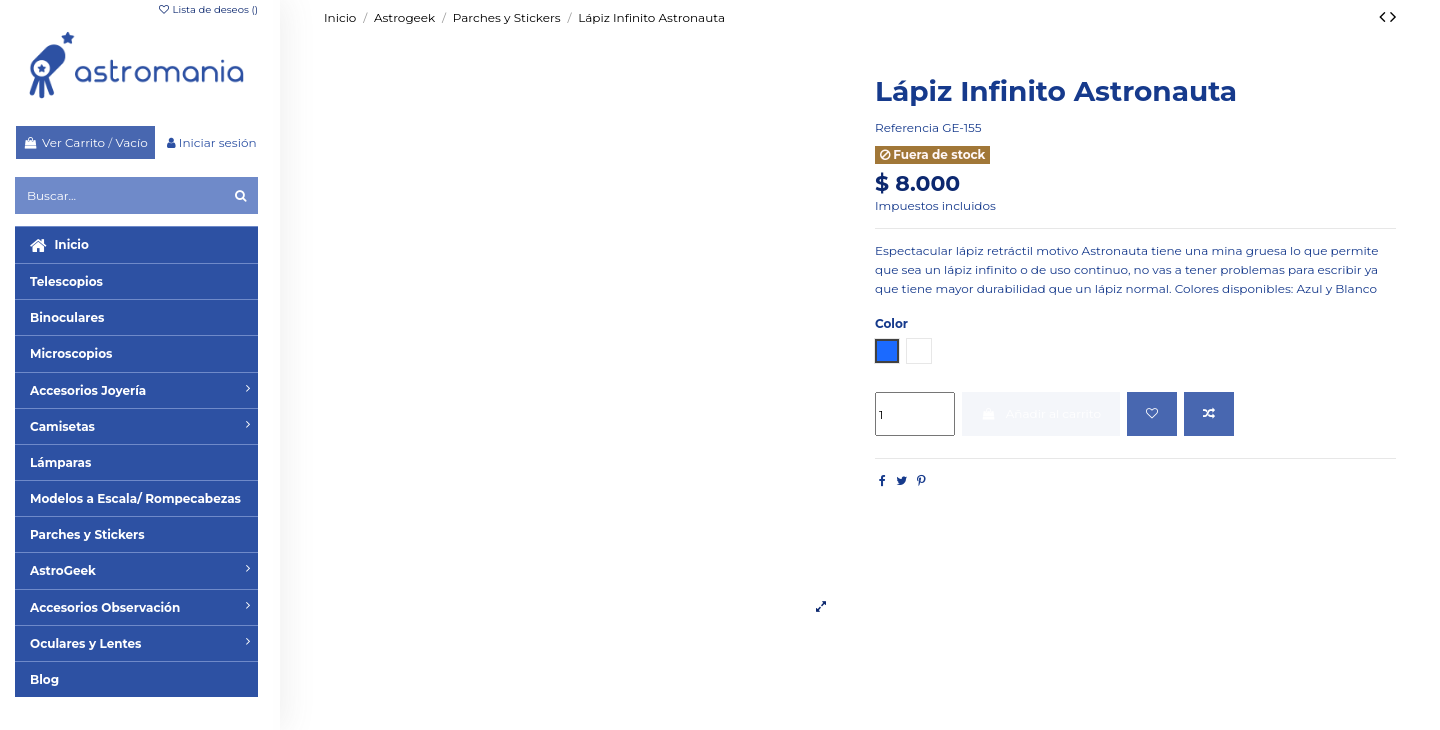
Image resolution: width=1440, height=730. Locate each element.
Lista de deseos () (207, 9)
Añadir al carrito (1041, 413)
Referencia (907, 127)
